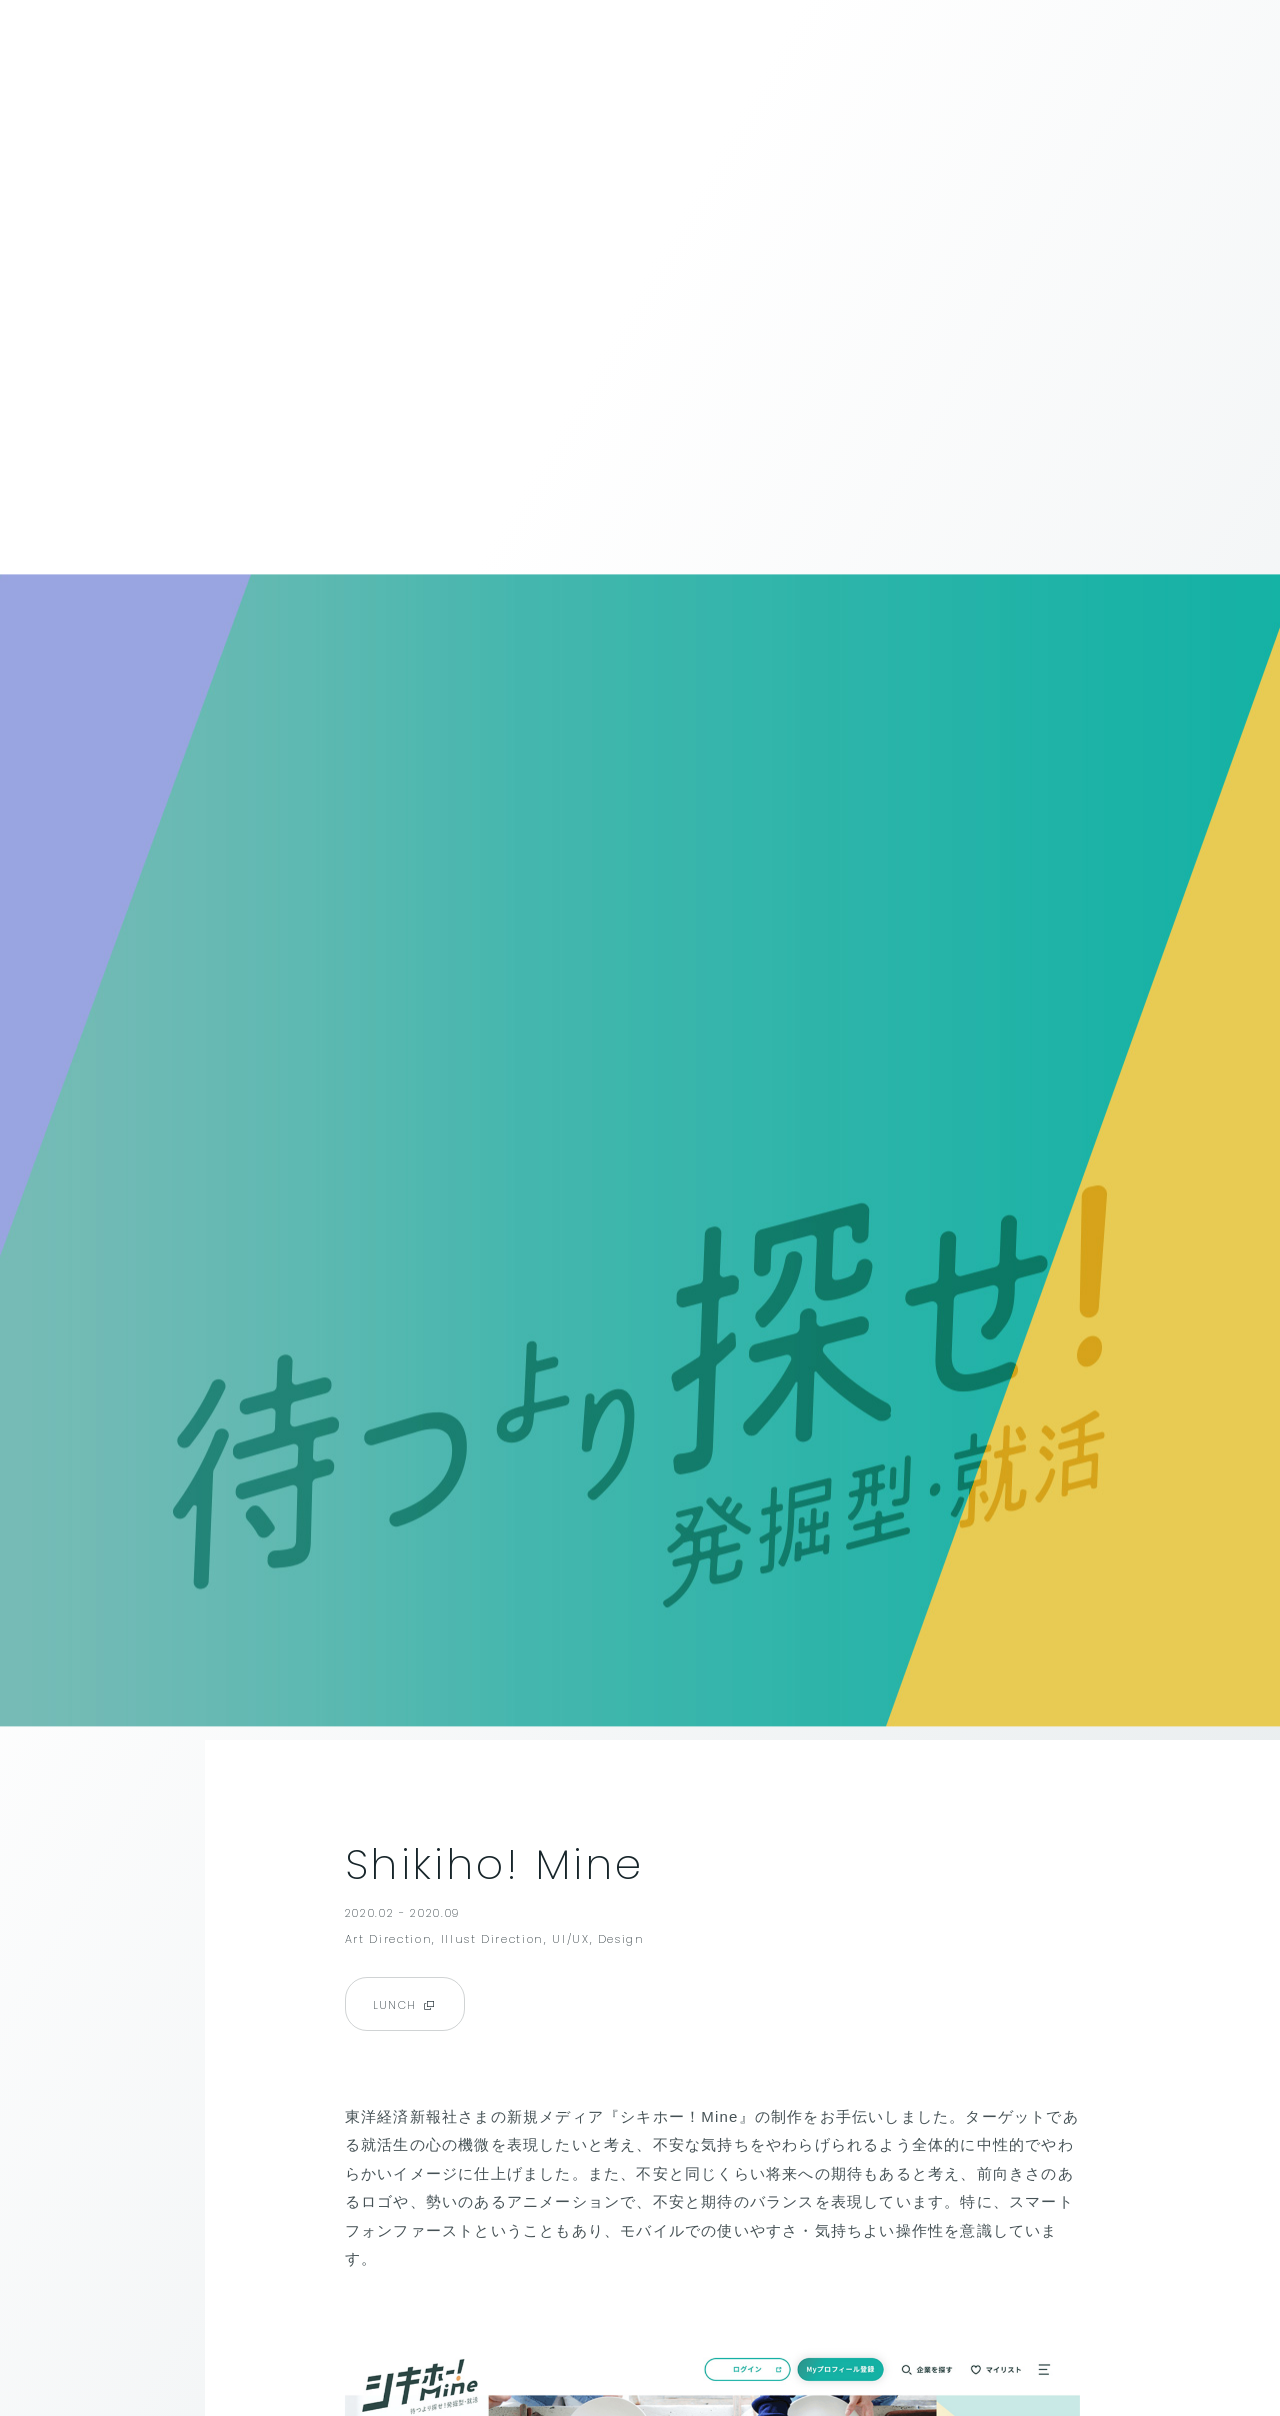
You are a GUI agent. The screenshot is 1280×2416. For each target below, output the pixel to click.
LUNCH (405, 2005)
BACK (78, 44)
